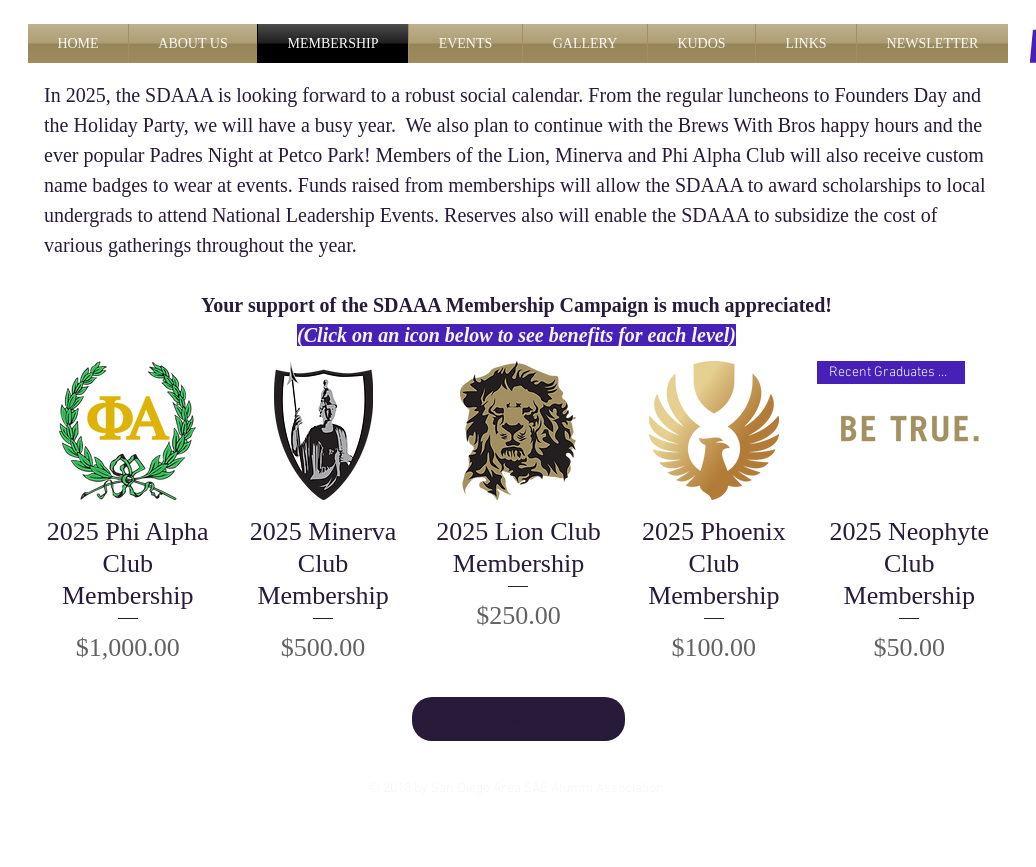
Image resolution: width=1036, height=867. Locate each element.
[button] (193, 43)
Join (518, 718)
